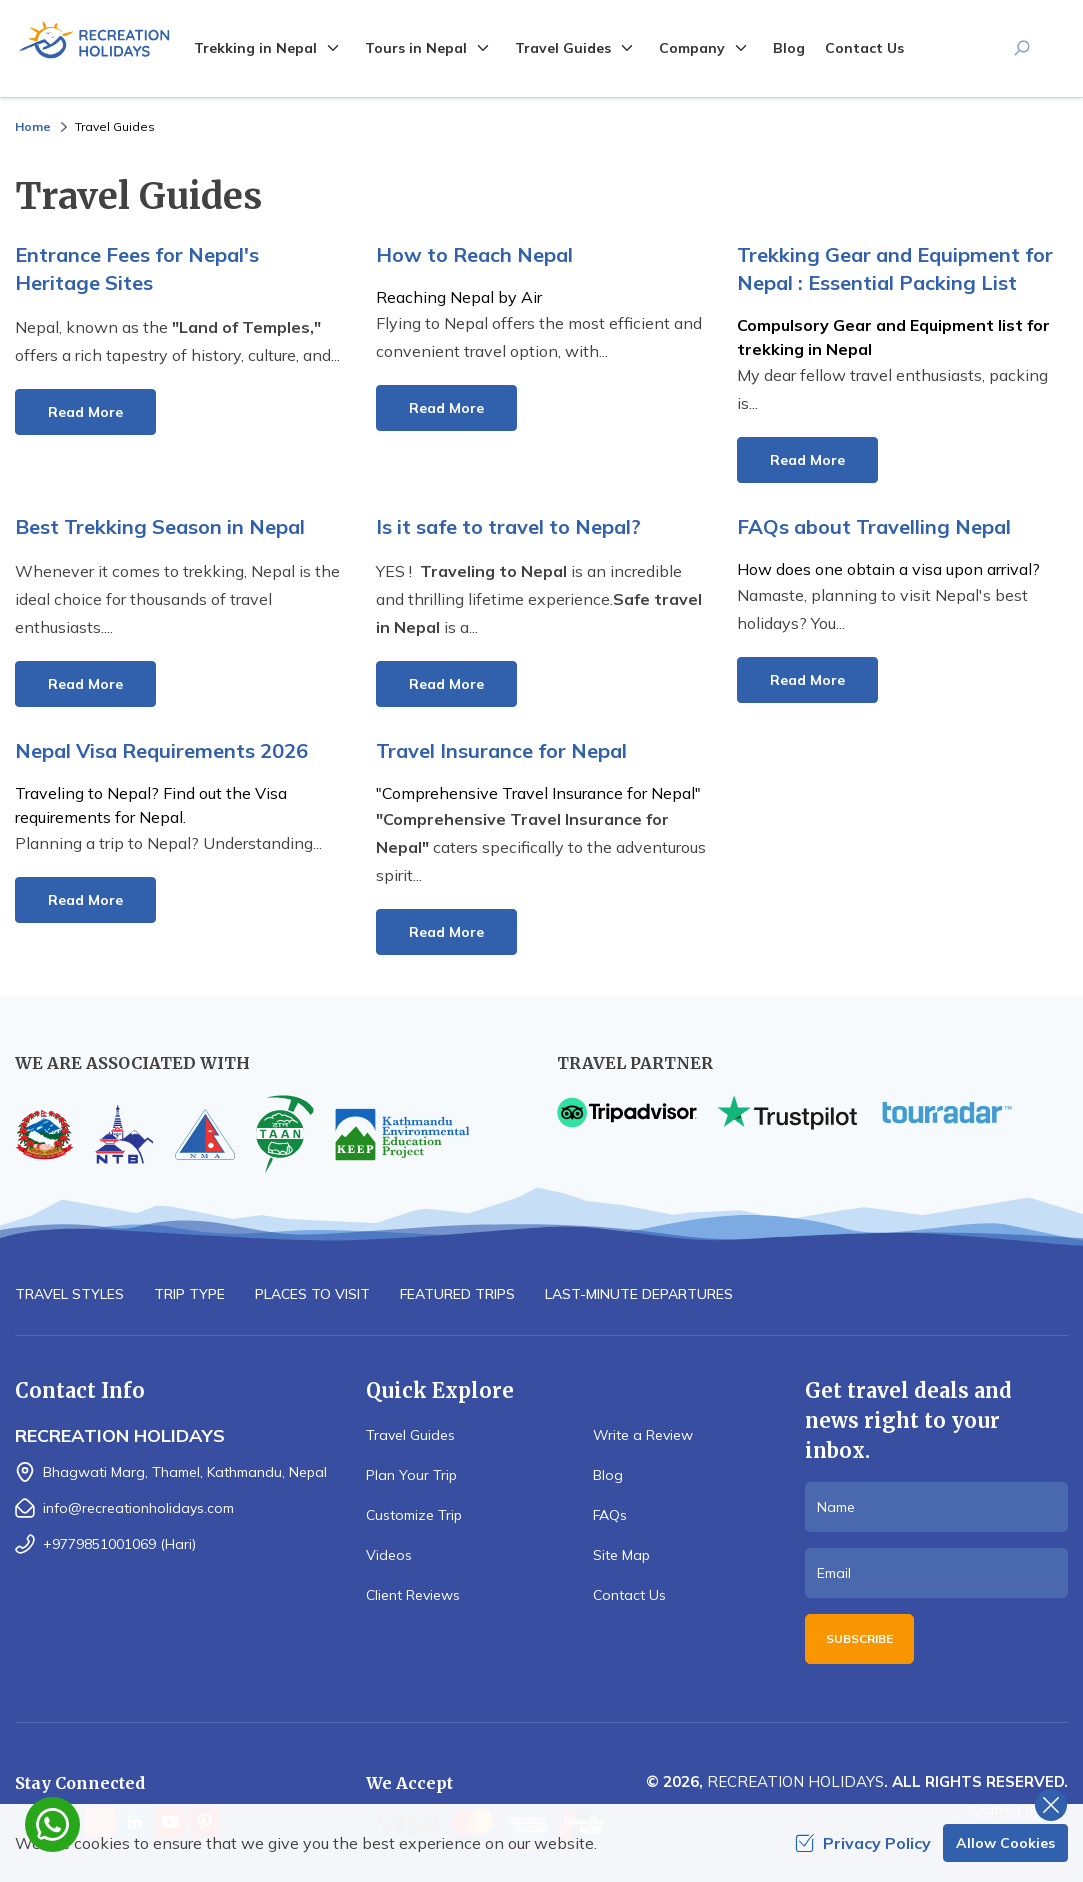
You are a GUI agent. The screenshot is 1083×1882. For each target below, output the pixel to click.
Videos (389, 1555)
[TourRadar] (947, 1112)
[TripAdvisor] (627, 1112)
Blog (789, 48)
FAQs (610, 1515)
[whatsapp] (52, 1824)
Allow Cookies (1005, 1843)
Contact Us (864, 48)
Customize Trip (414, 1515)
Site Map (621, 1555)
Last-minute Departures (639, 1294)
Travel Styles (69, 1294)
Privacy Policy (863, 1843)
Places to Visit (312, 1294)
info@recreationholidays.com (138, 1508)
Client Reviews (413, 1595)
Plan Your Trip (411, 1475)
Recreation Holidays (795, 1781)
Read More (85, 412)
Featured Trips (457, 1294)
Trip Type (189, 1294)
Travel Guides (410, 1435)
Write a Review (643, 1435)
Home (33, 126)
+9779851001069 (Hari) (119, 1544)
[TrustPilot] (787, 1112)
